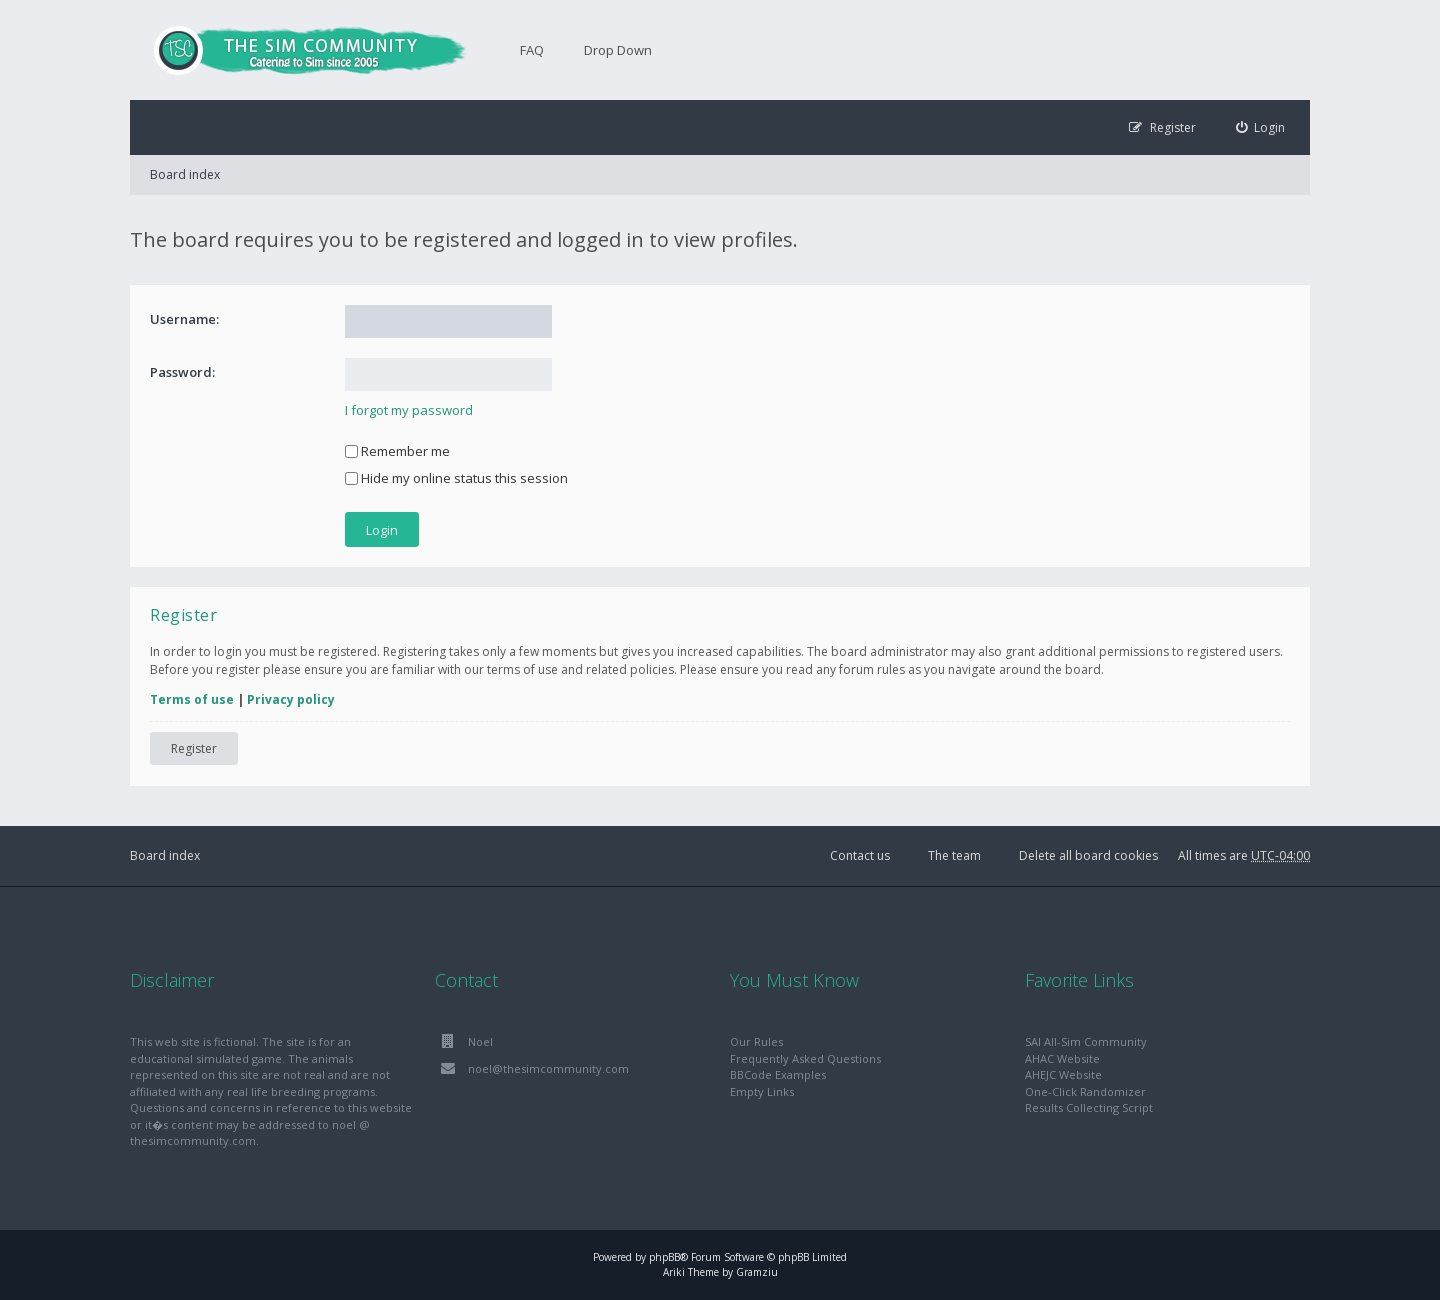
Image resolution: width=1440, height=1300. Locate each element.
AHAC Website (1062, 1058)
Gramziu (757, 1272)
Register (194, 748)
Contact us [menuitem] (860, 855)
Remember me (397, 451)
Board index (185, 174)
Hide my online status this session (456, 478)
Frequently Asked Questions (805, 1058)
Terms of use (192, 699)
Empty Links (762, 1091)
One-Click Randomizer (1085, 1091)
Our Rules (756, 1041)
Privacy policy (291, 699)
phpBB (664, 1257)
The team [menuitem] (954, 855)
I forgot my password (409, 410)
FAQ (532, 50)
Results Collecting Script (1089, 1107)
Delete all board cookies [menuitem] (1088, 855)
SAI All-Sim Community (1086, 1041)
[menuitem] (1261, 127)
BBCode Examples (778, 1074)
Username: (184, 319)
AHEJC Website (1063, 1074)
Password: (182, 372)
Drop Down (618, 50)
